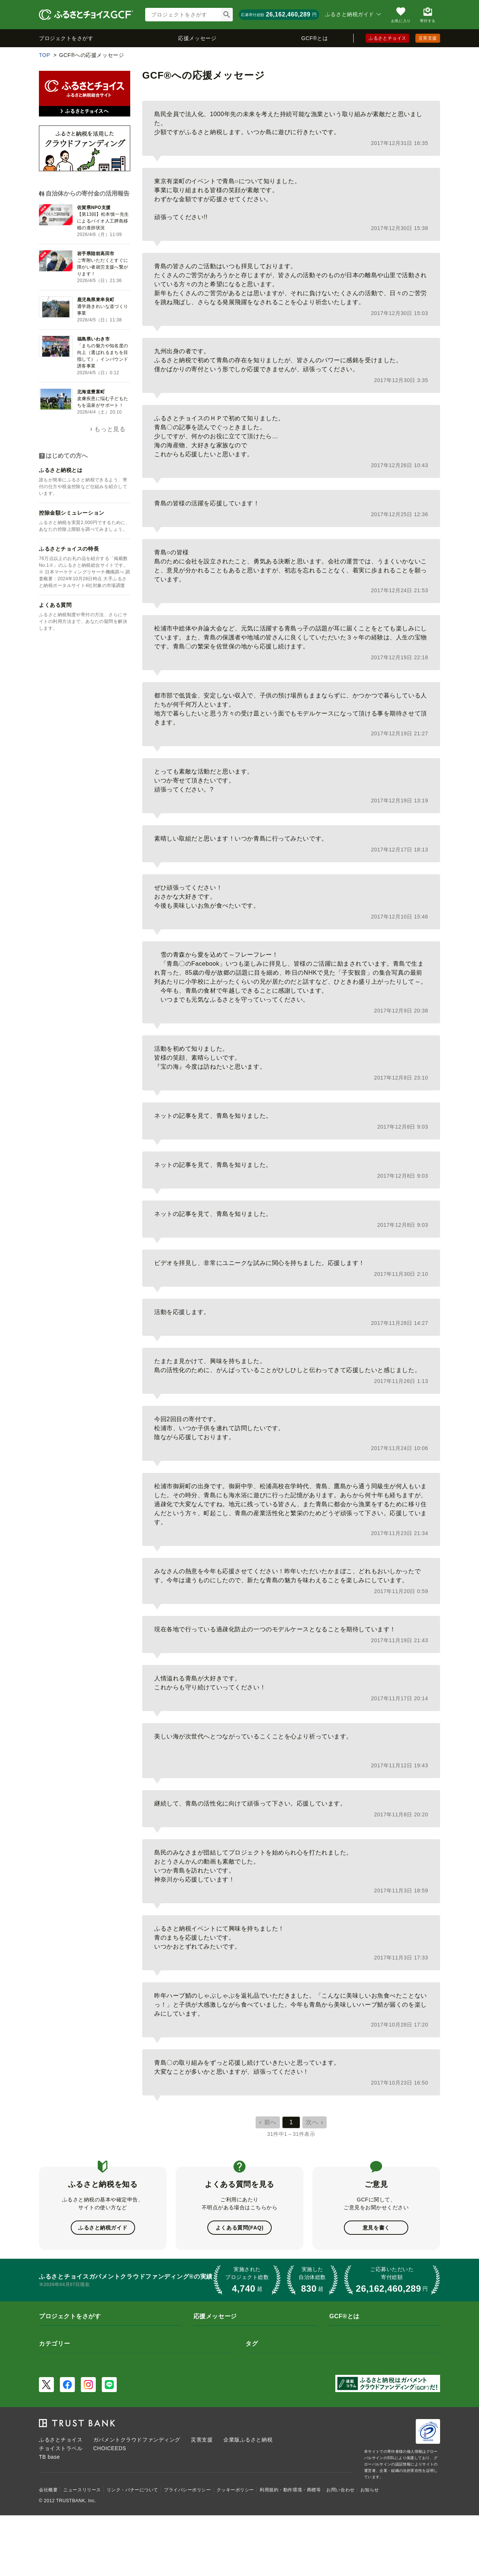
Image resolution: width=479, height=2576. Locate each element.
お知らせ (369, 2489)
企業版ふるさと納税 (247, 2440)
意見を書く (376, 2228)
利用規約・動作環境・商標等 (290, 2489)
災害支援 (427, 38)
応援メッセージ (197, 38)
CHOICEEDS (109, 2448)
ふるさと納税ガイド (102, 2228)
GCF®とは (314, 38)
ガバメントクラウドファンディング (136, 2440)
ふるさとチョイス (387, 38)
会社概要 (48, 2489)
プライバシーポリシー (187, 2489)
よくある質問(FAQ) (239, 2228)
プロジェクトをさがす (66, 38)
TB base (49, 2457)
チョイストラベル (60, 2448)
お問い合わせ (340, 2489)
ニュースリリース (82, 2489)
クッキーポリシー (235, 2489)
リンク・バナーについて (132, 2489)
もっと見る (109, 429)
